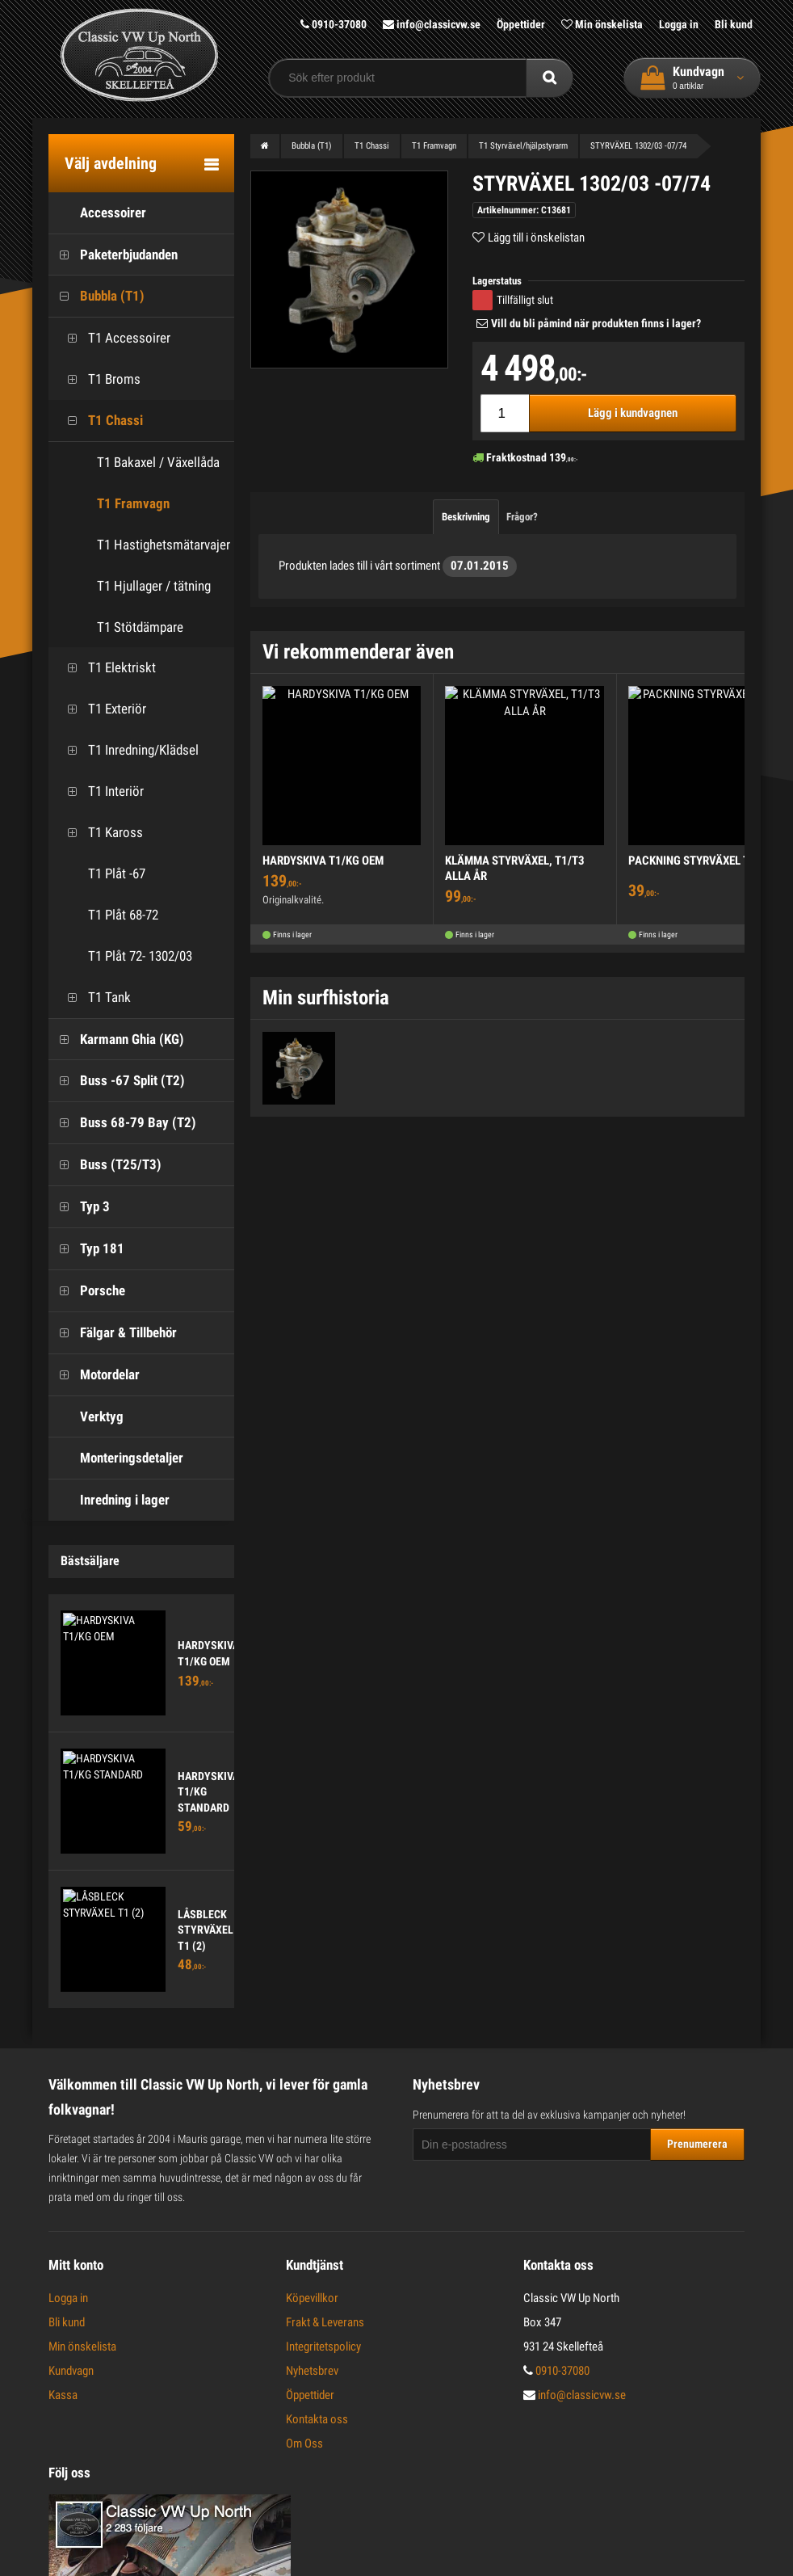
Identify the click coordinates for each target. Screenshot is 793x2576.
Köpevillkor (312, 2298)
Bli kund (734, 24)
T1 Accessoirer (113, 338)
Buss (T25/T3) (105, 1164)
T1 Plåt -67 (101, 874)
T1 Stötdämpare (140, 627)
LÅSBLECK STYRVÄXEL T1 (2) (205, 1930)
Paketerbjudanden (113, 255)
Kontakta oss (317, 2419)
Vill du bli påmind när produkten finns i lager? (596, 323)
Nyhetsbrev (312, 2370)
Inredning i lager (109, 1500)
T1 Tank (94, 997)
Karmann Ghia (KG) (116, 1039)
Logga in (679, 24)
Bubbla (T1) (96, 296)
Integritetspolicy (323, 2346)
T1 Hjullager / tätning (154, 586)
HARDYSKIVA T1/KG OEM (323, 860)
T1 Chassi (100, 420)
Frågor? (522, 517)
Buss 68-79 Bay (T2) (122, 1122)
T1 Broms (99, 379)
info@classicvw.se (431, 24)
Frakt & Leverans (325, 2322)
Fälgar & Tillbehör (112, 1333)
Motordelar (94, 1375)
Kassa (63, 2395)
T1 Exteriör (101, 709)
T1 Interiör (100, 791)
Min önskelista (602, 24)
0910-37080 (333, 24)
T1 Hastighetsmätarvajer (163, 545)
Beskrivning (466, 517)
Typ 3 (79, 1207)
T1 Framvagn (133, 503)
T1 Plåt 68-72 (107, 915)
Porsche (86, 1291)
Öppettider (521, 24)
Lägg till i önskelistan (536, 237)
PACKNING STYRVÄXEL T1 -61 (701, 860)
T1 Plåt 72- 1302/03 (124, 956)
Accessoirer (97, 213)
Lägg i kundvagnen (633, 413)
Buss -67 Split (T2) (116, 1080)
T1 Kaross (100, 832)
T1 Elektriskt (106, 668)
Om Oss (304, 2443)
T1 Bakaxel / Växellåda (158, 462)
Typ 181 (86, 1249)
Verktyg (86, 1417)
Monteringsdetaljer (115, 1458)
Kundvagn (71, 2370)
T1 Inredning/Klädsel (128, 750)
